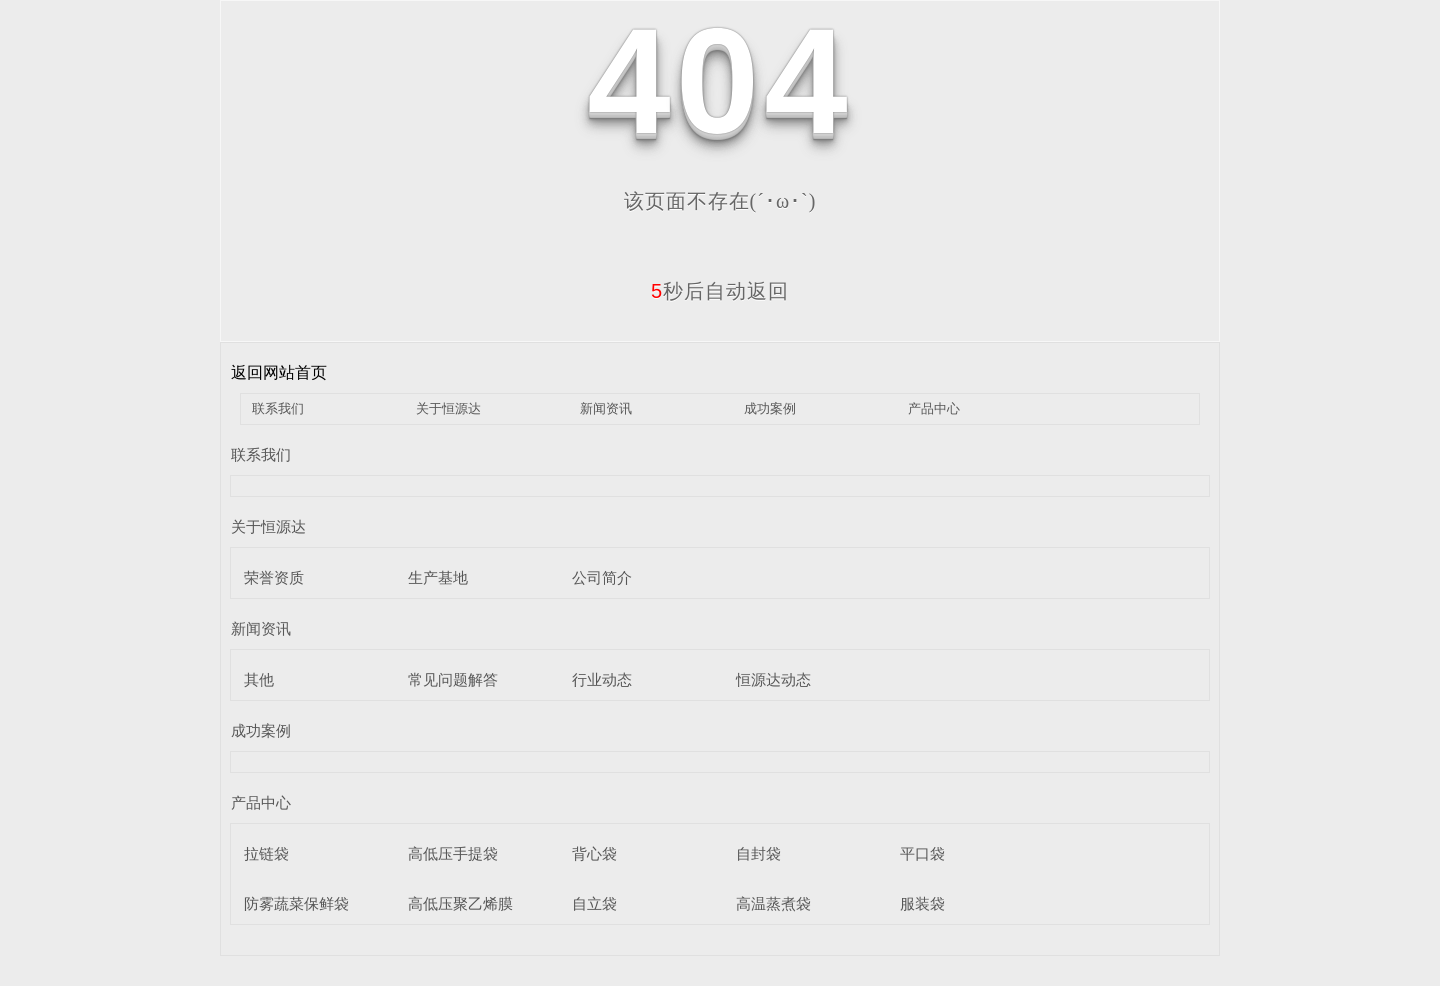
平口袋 (922, 853)
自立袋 (594, 903)
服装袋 (922, 903)
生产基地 (438, 577)
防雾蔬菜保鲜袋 (296, 903)
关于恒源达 (448, 408)
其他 (259, 679)
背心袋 (594, 853)
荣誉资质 (274, 577)
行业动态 (602, 679)
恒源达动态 (773, 679)
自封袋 (758, 853)
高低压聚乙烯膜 (460, 903)
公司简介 (602, 577)
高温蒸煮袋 (773, 903)
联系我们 (278, 408)
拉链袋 (266, 853)
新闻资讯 (606, 408)
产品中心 (934, 408)
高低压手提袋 (453, 853)
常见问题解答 (453, 679)
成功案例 (770, 408)
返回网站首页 (279, 372)
